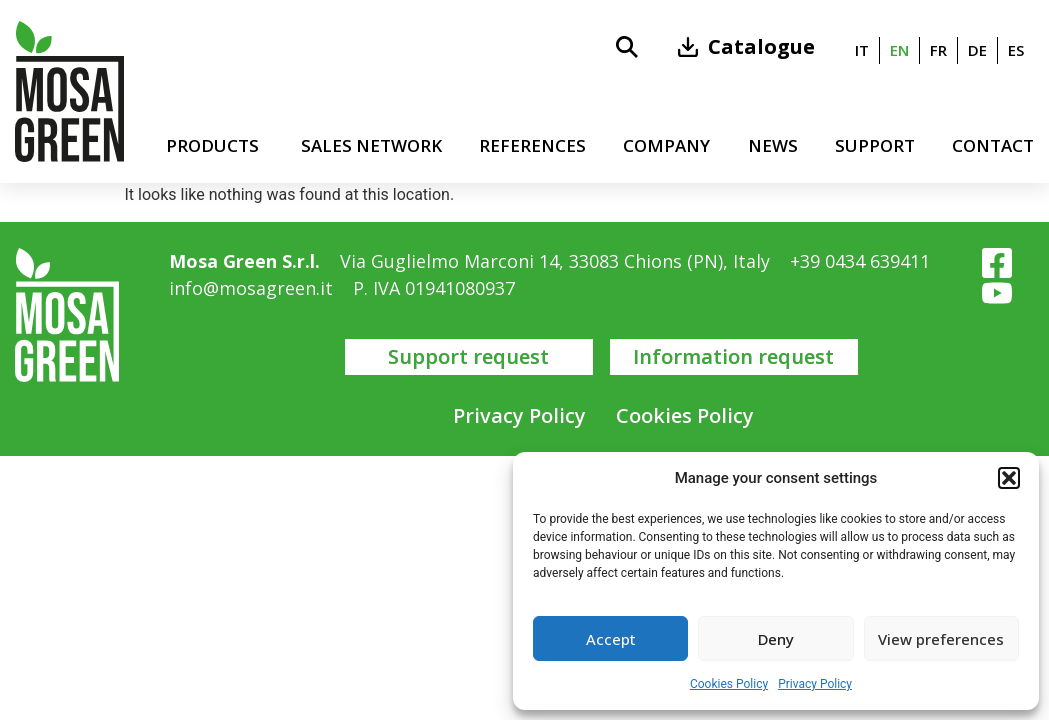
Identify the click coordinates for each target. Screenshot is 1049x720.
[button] (1009, 478)
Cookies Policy (729, 684)
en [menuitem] (899, 50)
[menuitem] (862, 50)
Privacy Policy (815, 684)
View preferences (941, 639)
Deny (776, 639)
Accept (611, 639)
